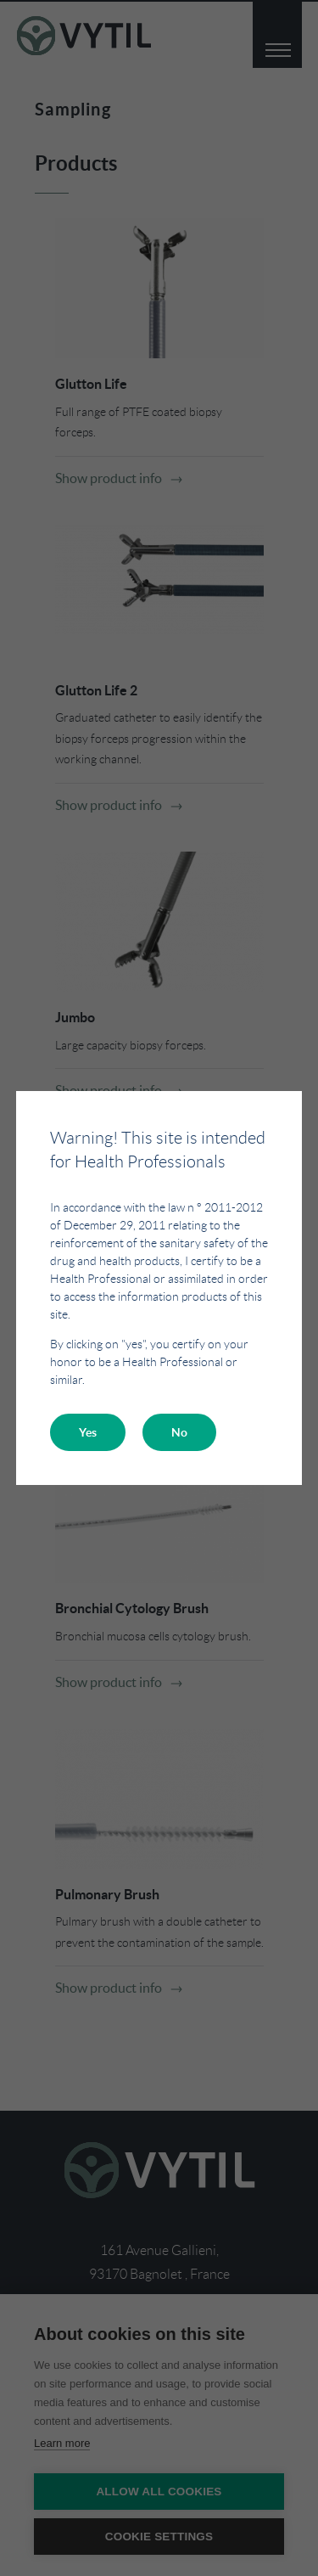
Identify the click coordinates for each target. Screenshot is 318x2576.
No (179, 1432)
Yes (88, 1432)
